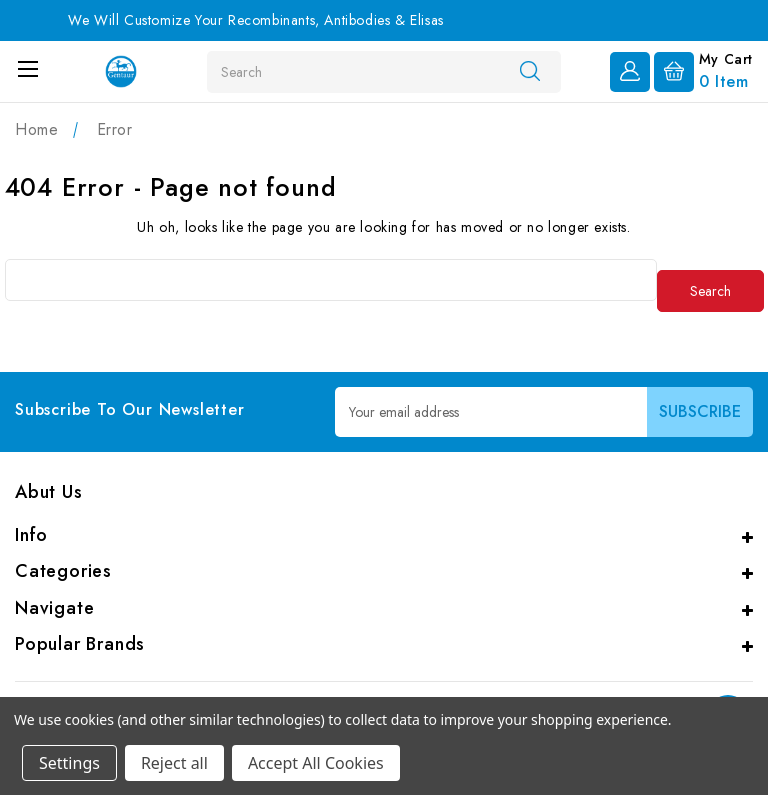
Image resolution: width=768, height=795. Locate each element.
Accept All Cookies (316, 763)
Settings (69, 763)
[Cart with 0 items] (703, 70)
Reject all (174, 763)
